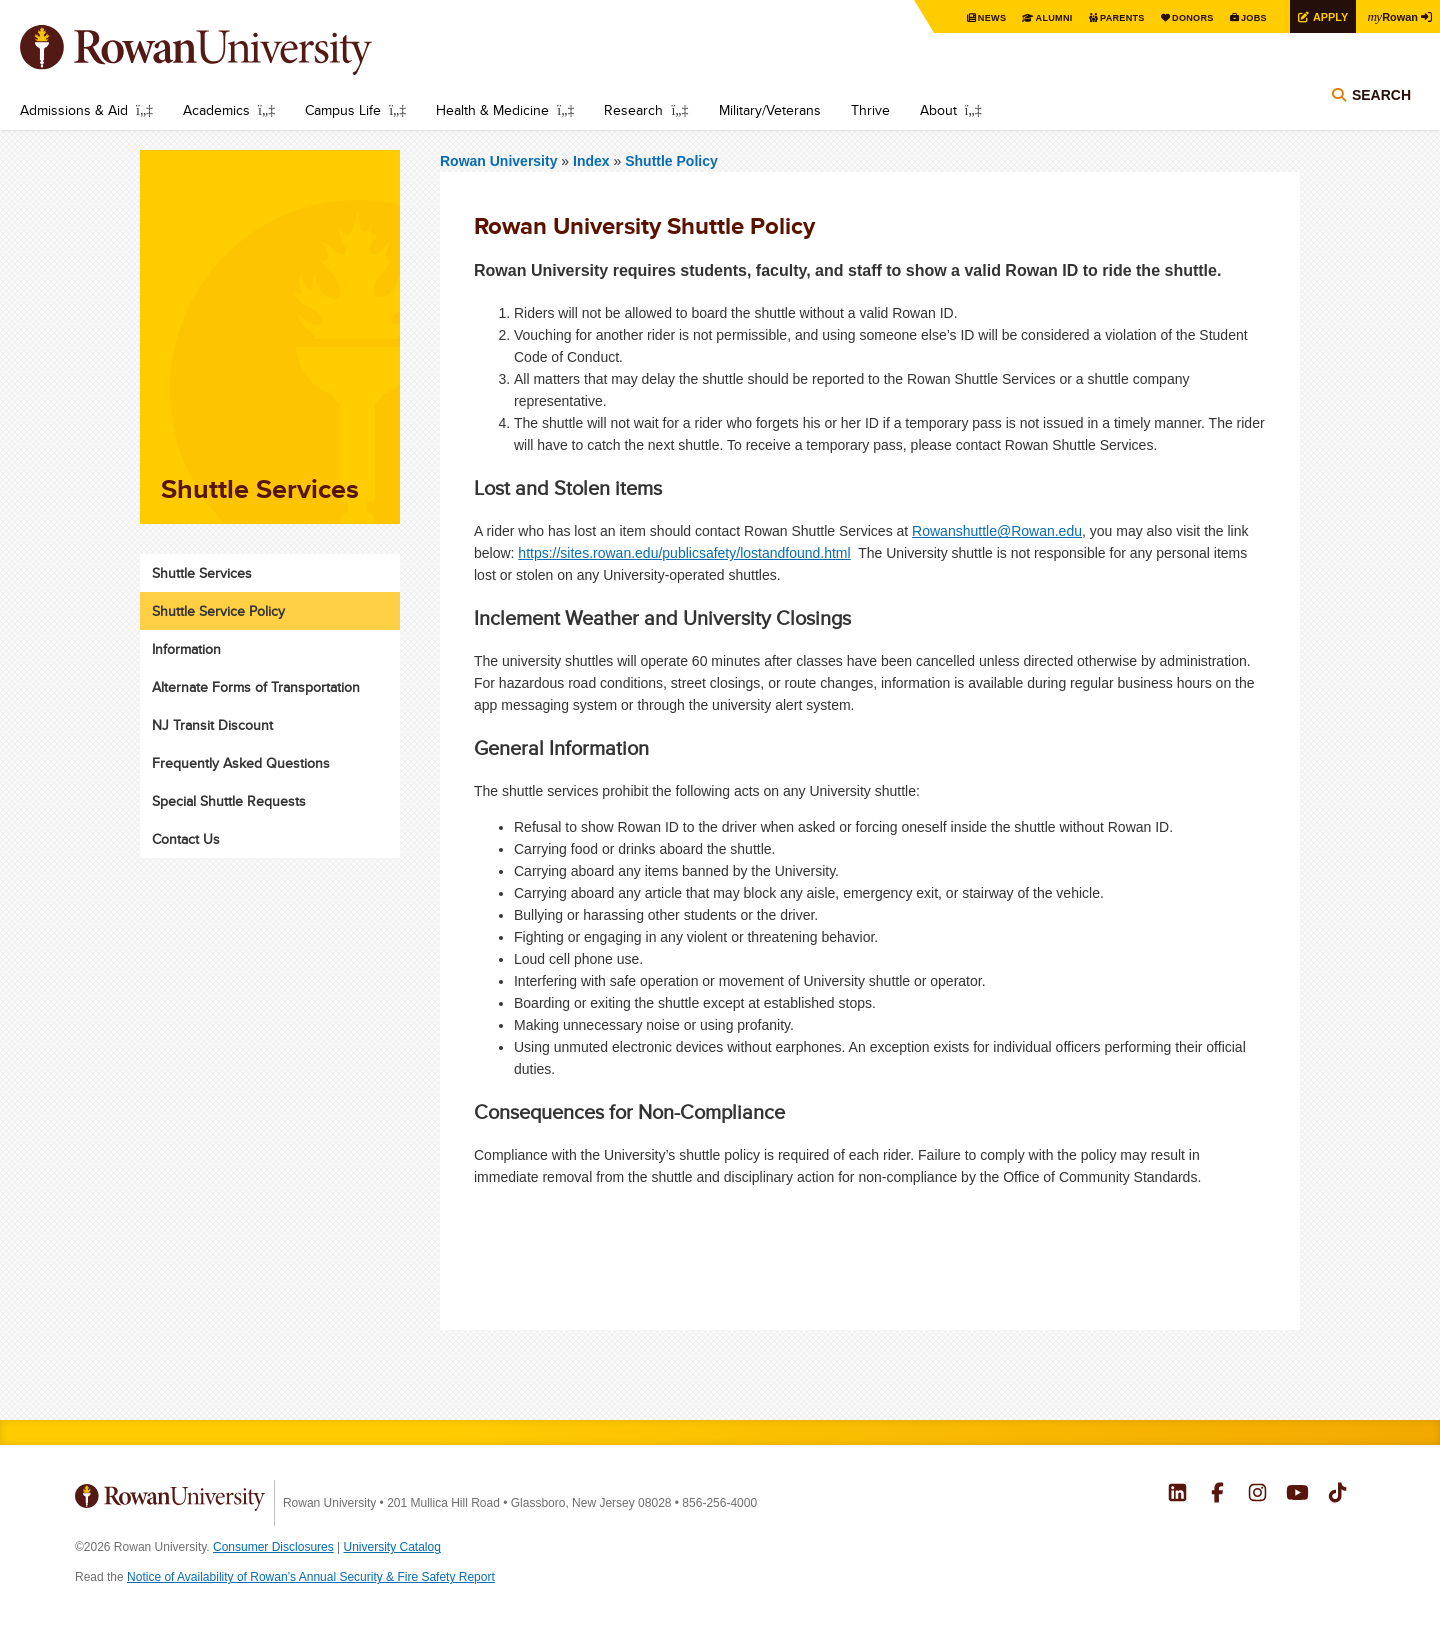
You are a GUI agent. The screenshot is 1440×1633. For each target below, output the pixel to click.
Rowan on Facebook (1217, 1495)
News (964, 17)
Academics (216, 110)
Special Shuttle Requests (229, 801)
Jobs (1242, 17)
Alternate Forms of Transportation (256, 687)
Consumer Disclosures (273, 1547)
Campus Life (343, 110)
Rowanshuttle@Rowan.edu (997, 531)
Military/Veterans (770, 110)
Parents (1102, 17)
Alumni (1030, 17)
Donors (1177, 17)
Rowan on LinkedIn (1177, 1495)
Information (186, 649)
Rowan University (225, 50)
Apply (1322, 16)
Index (593, 161)
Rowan (1390, 16)
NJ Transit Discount (212, 725)
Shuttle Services (202, 573)
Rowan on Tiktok (1337, 1495)
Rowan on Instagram (1257, 1495)
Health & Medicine (492, 110)
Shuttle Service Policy (218, 611)
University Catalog (392, 1547)
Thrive (870, 110)
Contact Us (186, 839)
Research (633, 110)
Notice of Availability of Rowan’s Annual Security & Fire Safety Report (311, 1577)
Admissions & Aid (74, 110)
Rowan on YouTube (1297, 1495)
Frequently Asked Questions (241, 763)
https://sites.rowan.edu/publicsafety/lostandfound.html (684, 553)
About (938, 110)
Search (1381, 102)
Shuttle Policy (671, 161)
